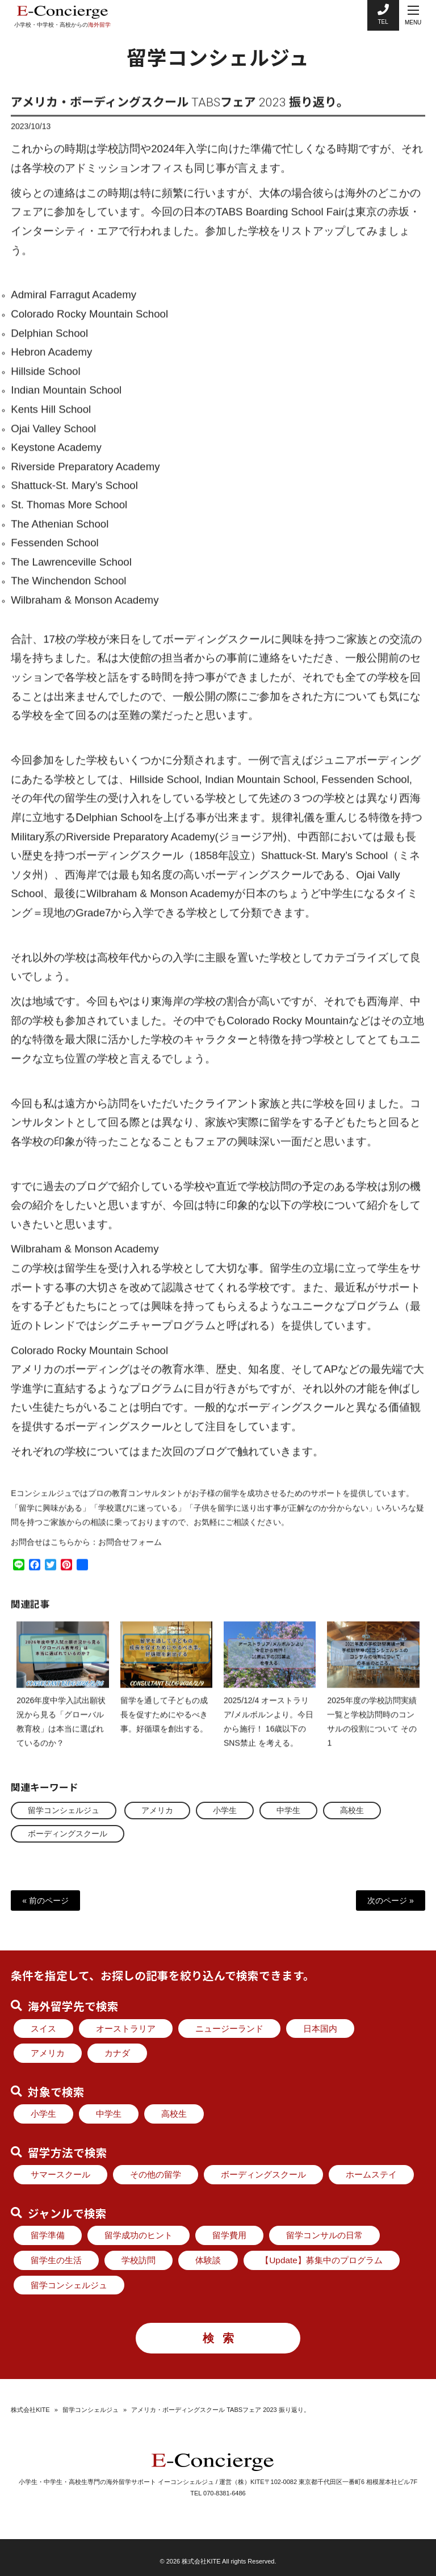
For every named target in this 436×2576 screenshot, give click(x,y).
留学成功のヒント (138, 2235)
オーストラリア (126, 2028)
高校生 (352, 1810)
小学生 (225, 1810)
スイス (43, 2028)
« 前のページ (45, 1900)
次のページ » (390, 1900)
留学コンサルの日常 (324, 2235)
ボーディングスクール (67, 1833)
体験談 (208, 2260)
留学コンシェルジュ (63, 1810)
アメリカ (157, 1810)
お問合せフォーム (130, 1551)
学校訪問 (138, 2260)
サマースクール (60, 2174)
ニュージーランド (229, 2028)
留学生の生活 (56, 2260)
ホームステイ (371, 2174)
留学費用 (229, 2235)
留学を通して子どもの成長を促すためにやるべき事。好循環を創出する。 (164, 1724)
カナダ (117, 2053)
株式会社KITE (30, 2409)
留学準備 (48, 2235)
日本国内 (320, 2028)
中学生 (288, 1810)
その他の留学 (155, 2174)
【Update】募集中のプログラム (322, 2260)
